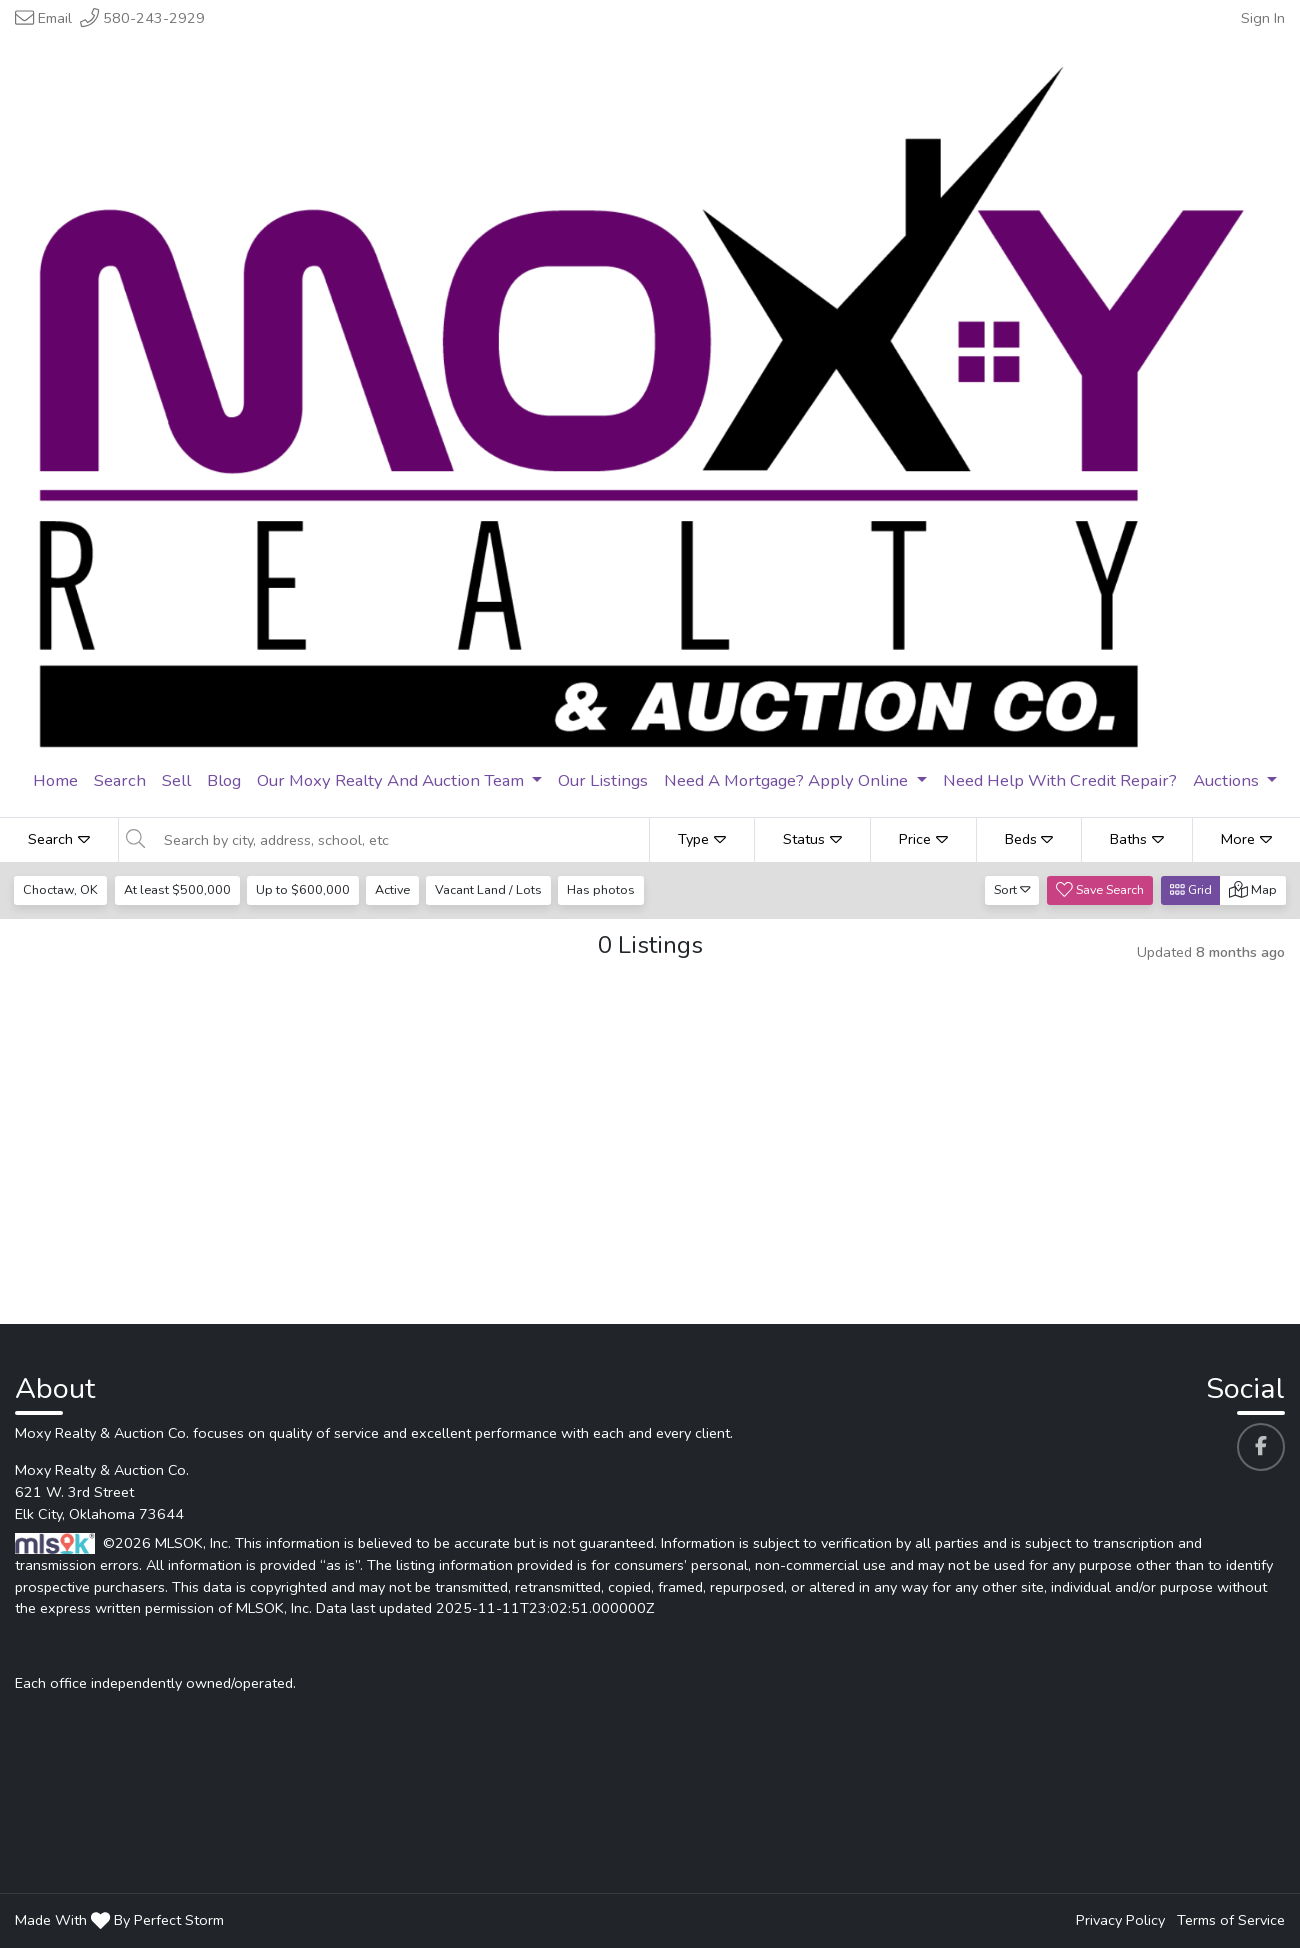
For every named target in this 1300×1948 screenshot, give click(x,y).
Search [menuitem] (120, 780)
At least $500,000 (178, 889)
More (1246, 839)
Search (59, 839)
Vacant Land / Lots (493, 889)
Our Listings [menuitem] (603, 780)
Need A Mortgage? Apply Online (788, 780)
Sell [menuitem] (176, 780)
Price (923, 839)
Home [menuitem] (55, 780)
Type (702, 839)
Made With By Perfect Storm (119, 1920)
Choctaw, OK (61, 889)
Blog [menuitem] (224, 780)
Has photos (607, 889)
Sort (1012, 889)
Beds (1029, 839)
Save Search (1100, 889)
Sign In (1263, 18)
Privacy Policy (1120, 1920)
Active (395, 889)
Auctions (1228, 780)
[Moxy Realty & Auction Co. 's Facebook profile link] (1261, 1447)
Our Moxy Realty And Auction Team (392, 780)
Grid (1191, 889)
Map (1253, 889)
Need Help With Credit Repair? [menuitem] (1060, 780)
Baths (1137, 839)
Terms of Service (1231, 1920)
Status (812, 839)
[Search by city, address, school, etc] (400, 840)
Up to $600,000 (305, 889)
